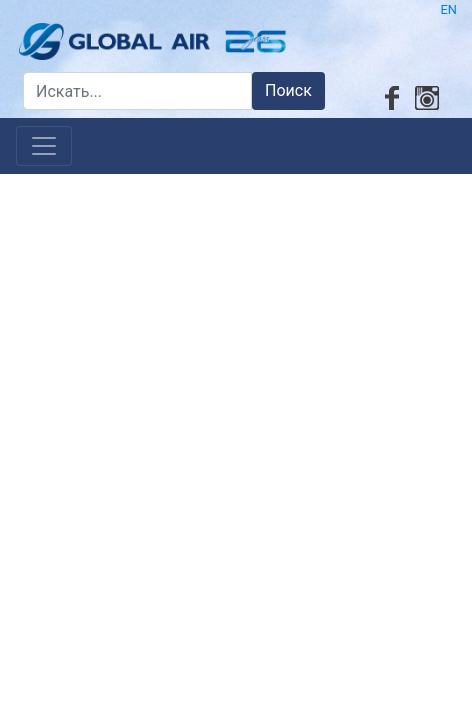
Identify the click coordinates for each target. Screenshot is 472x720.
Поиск (288, 90)
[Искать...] (137, 91)
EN (449, 9)
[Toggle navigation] (44, 146)
